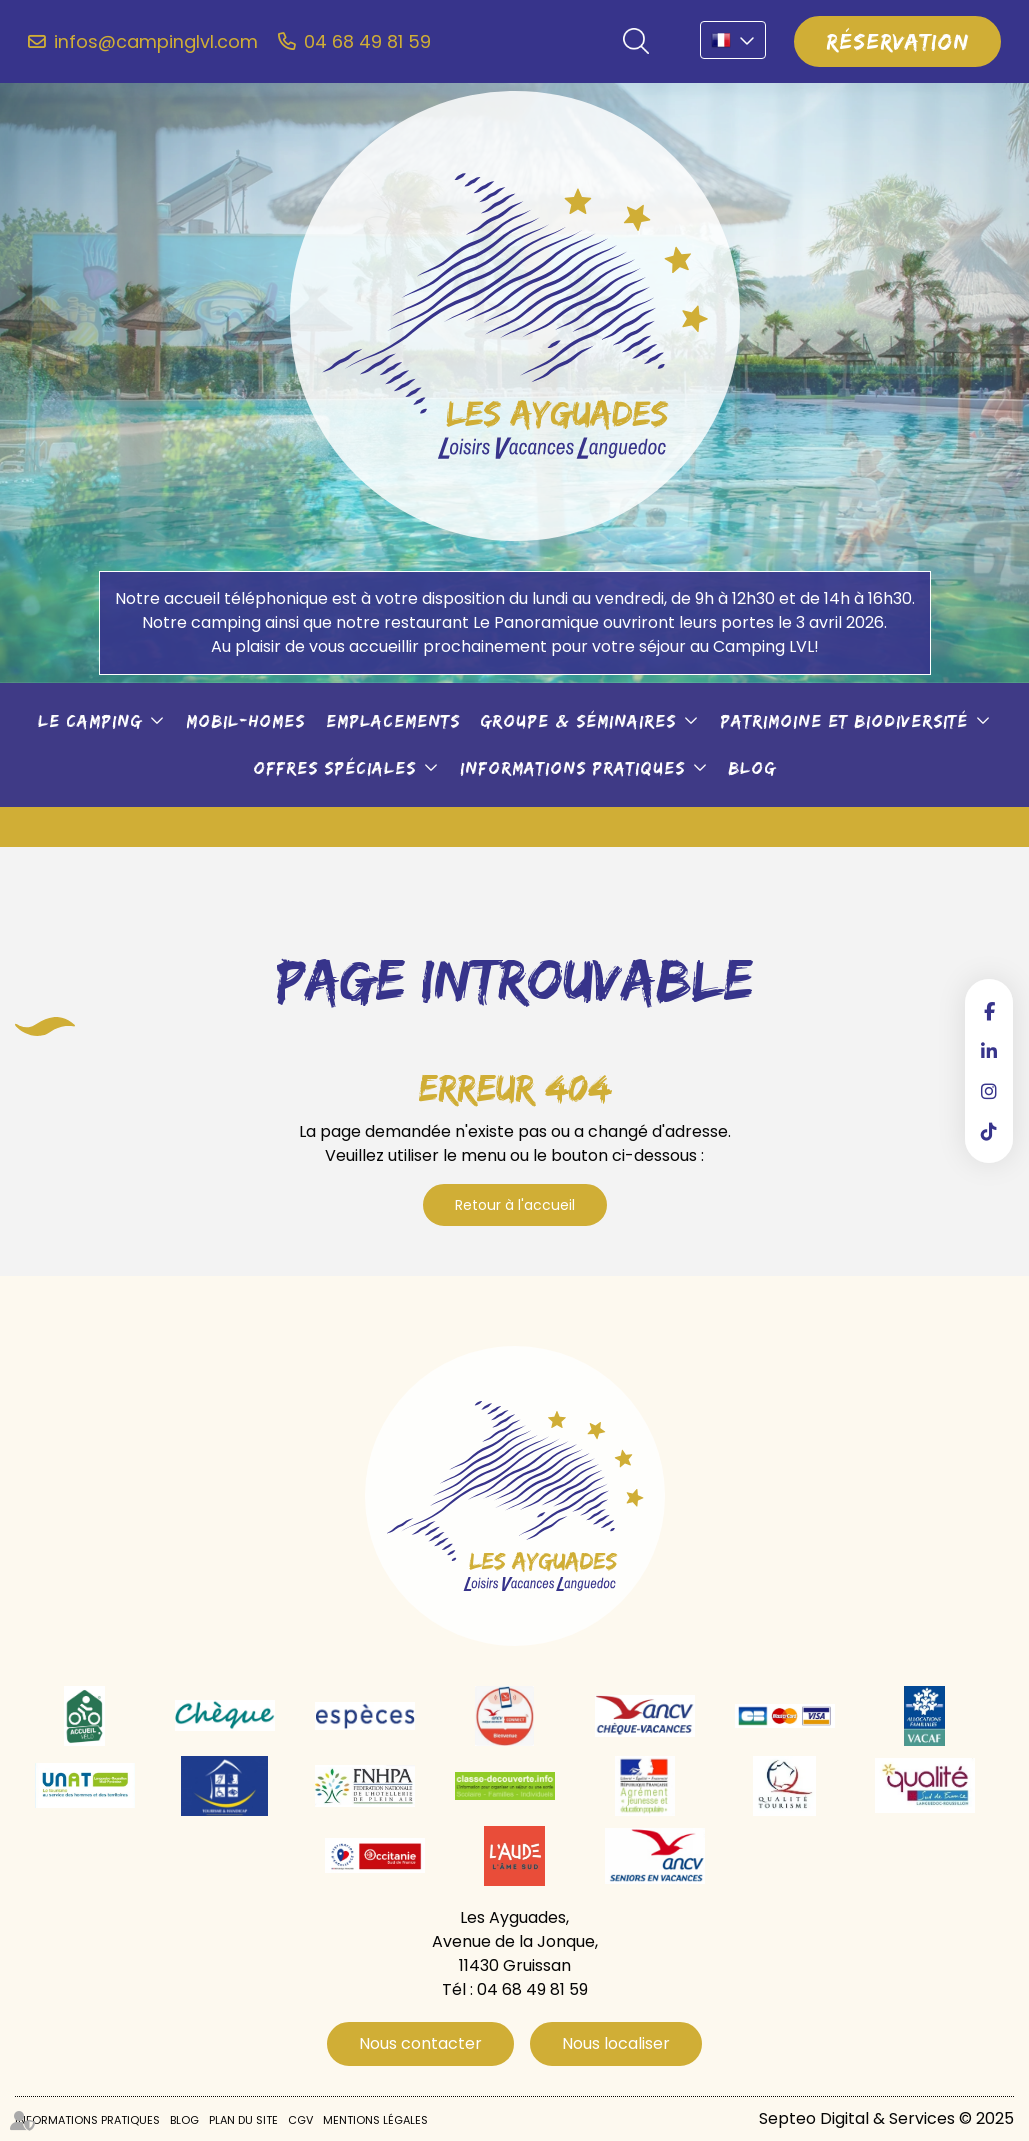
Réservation (897, 41)
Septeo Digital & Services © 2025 (886, 2118)
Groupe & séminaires (578, 721)
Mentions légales (375, 2120)
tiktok (989, 1131)
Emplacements (393, 721)
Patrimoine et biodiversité (844, 721)
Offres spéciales (334, 768)
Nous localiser (616, 2043)
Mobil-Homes (245, 721)
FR (733, 40)
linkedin (989, 1051)
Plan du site (243, 2120)
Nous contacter (420, 2043)
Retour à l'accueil (515, 1205)
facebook (989, 1011)
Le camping (90, 721)
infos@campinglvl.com (156, 42)
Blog (752, 768)
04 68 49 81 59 (367, 42)
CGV (300, 2120)
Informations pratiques (572, 768)
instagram (989, 1091)
